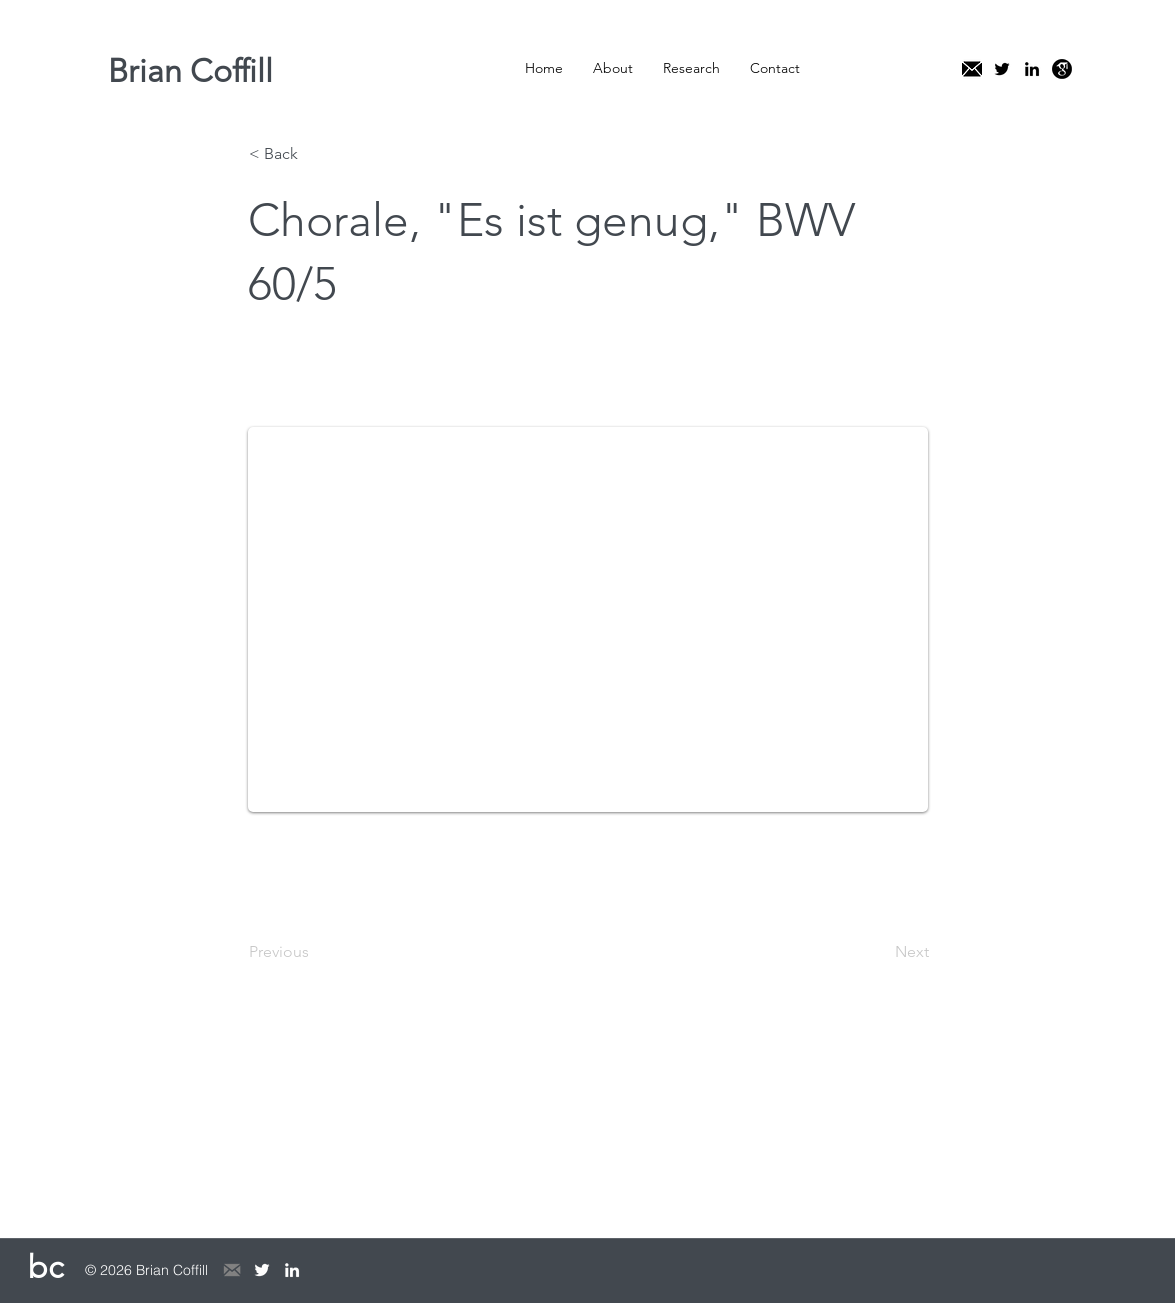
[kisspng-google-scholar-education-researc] (1062, 69)
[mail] (972, 69)
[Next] (879, 952)
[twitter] (1002, 69)
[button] (613, 68)
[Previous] (315, 952)
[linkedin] (1032, 69)
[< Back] (315, 154)
